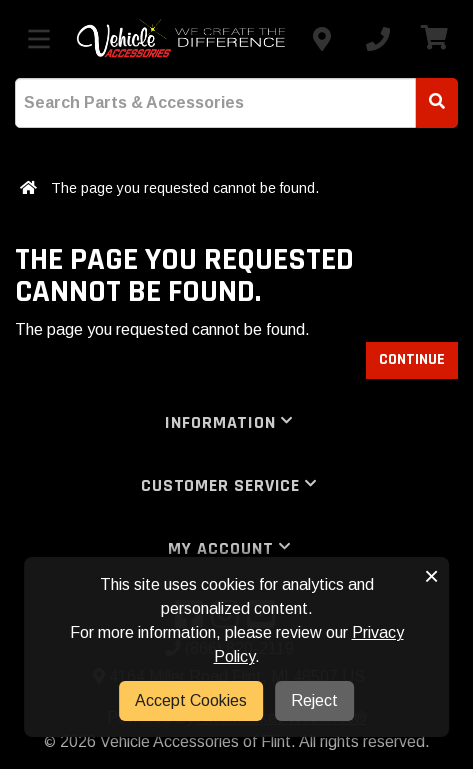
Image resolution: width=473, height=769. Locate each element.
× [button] (431, 576)
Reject (314, 700)
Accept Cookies (191, 700)
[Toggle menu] (39, 39)
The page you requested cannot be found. (185, 188)
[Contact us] (322, 39)
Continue (412, 359)
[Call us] (378, 39)
